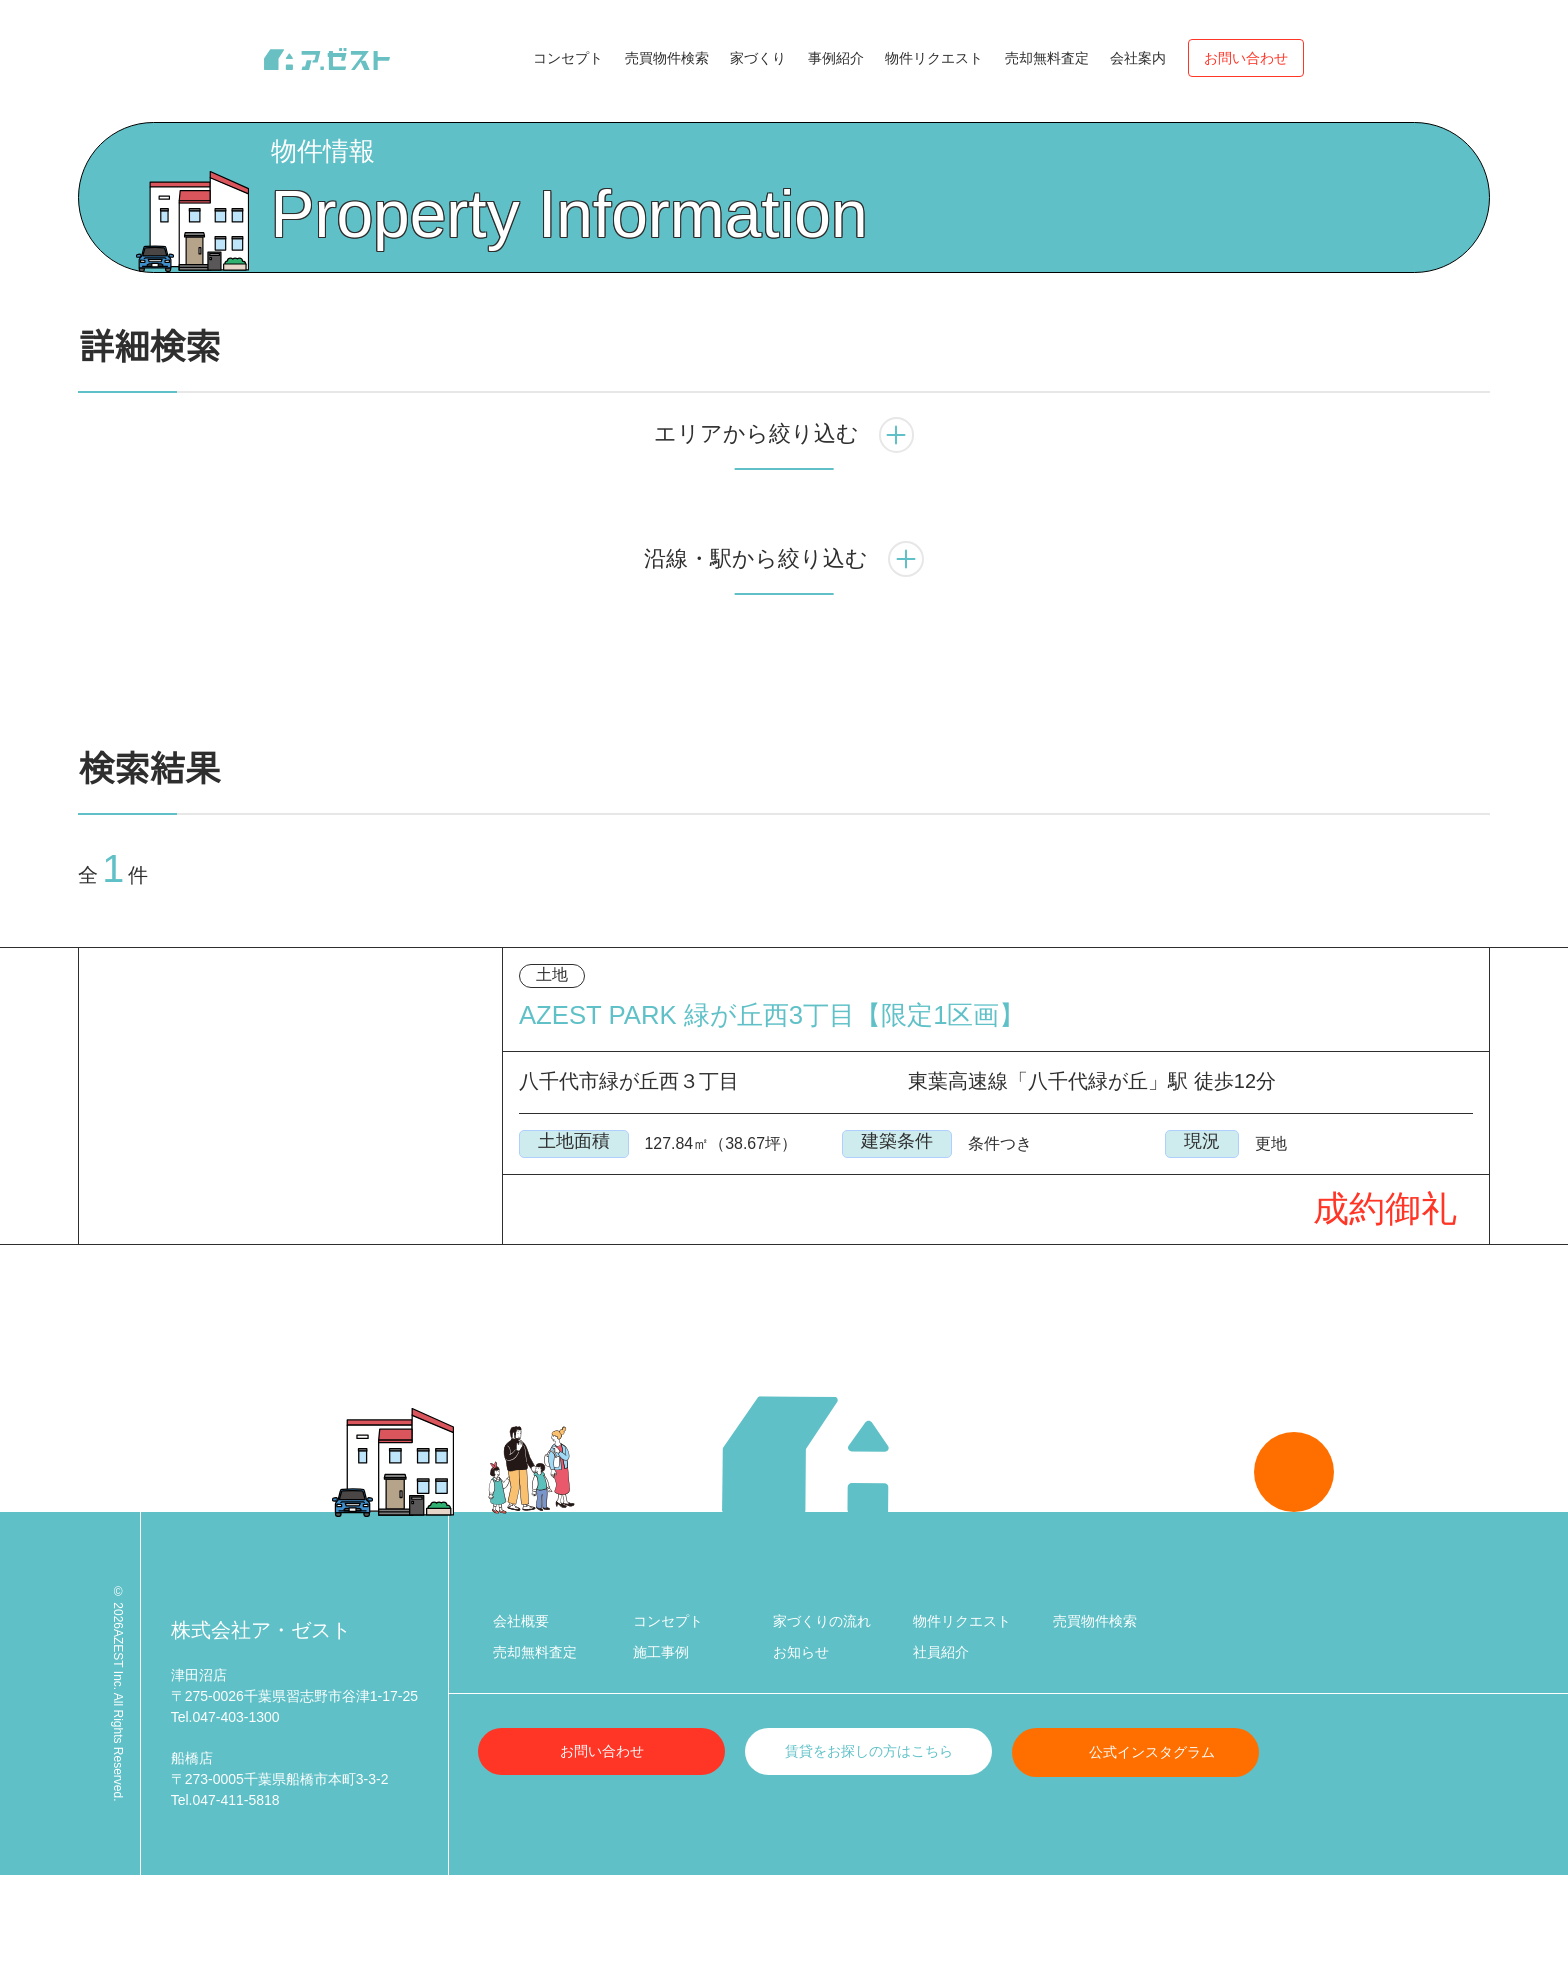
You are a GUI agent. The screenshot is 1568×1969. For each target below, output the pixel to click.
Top (91, 147)
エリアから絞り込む (783, 522)
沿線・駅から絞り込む (783, 646)
